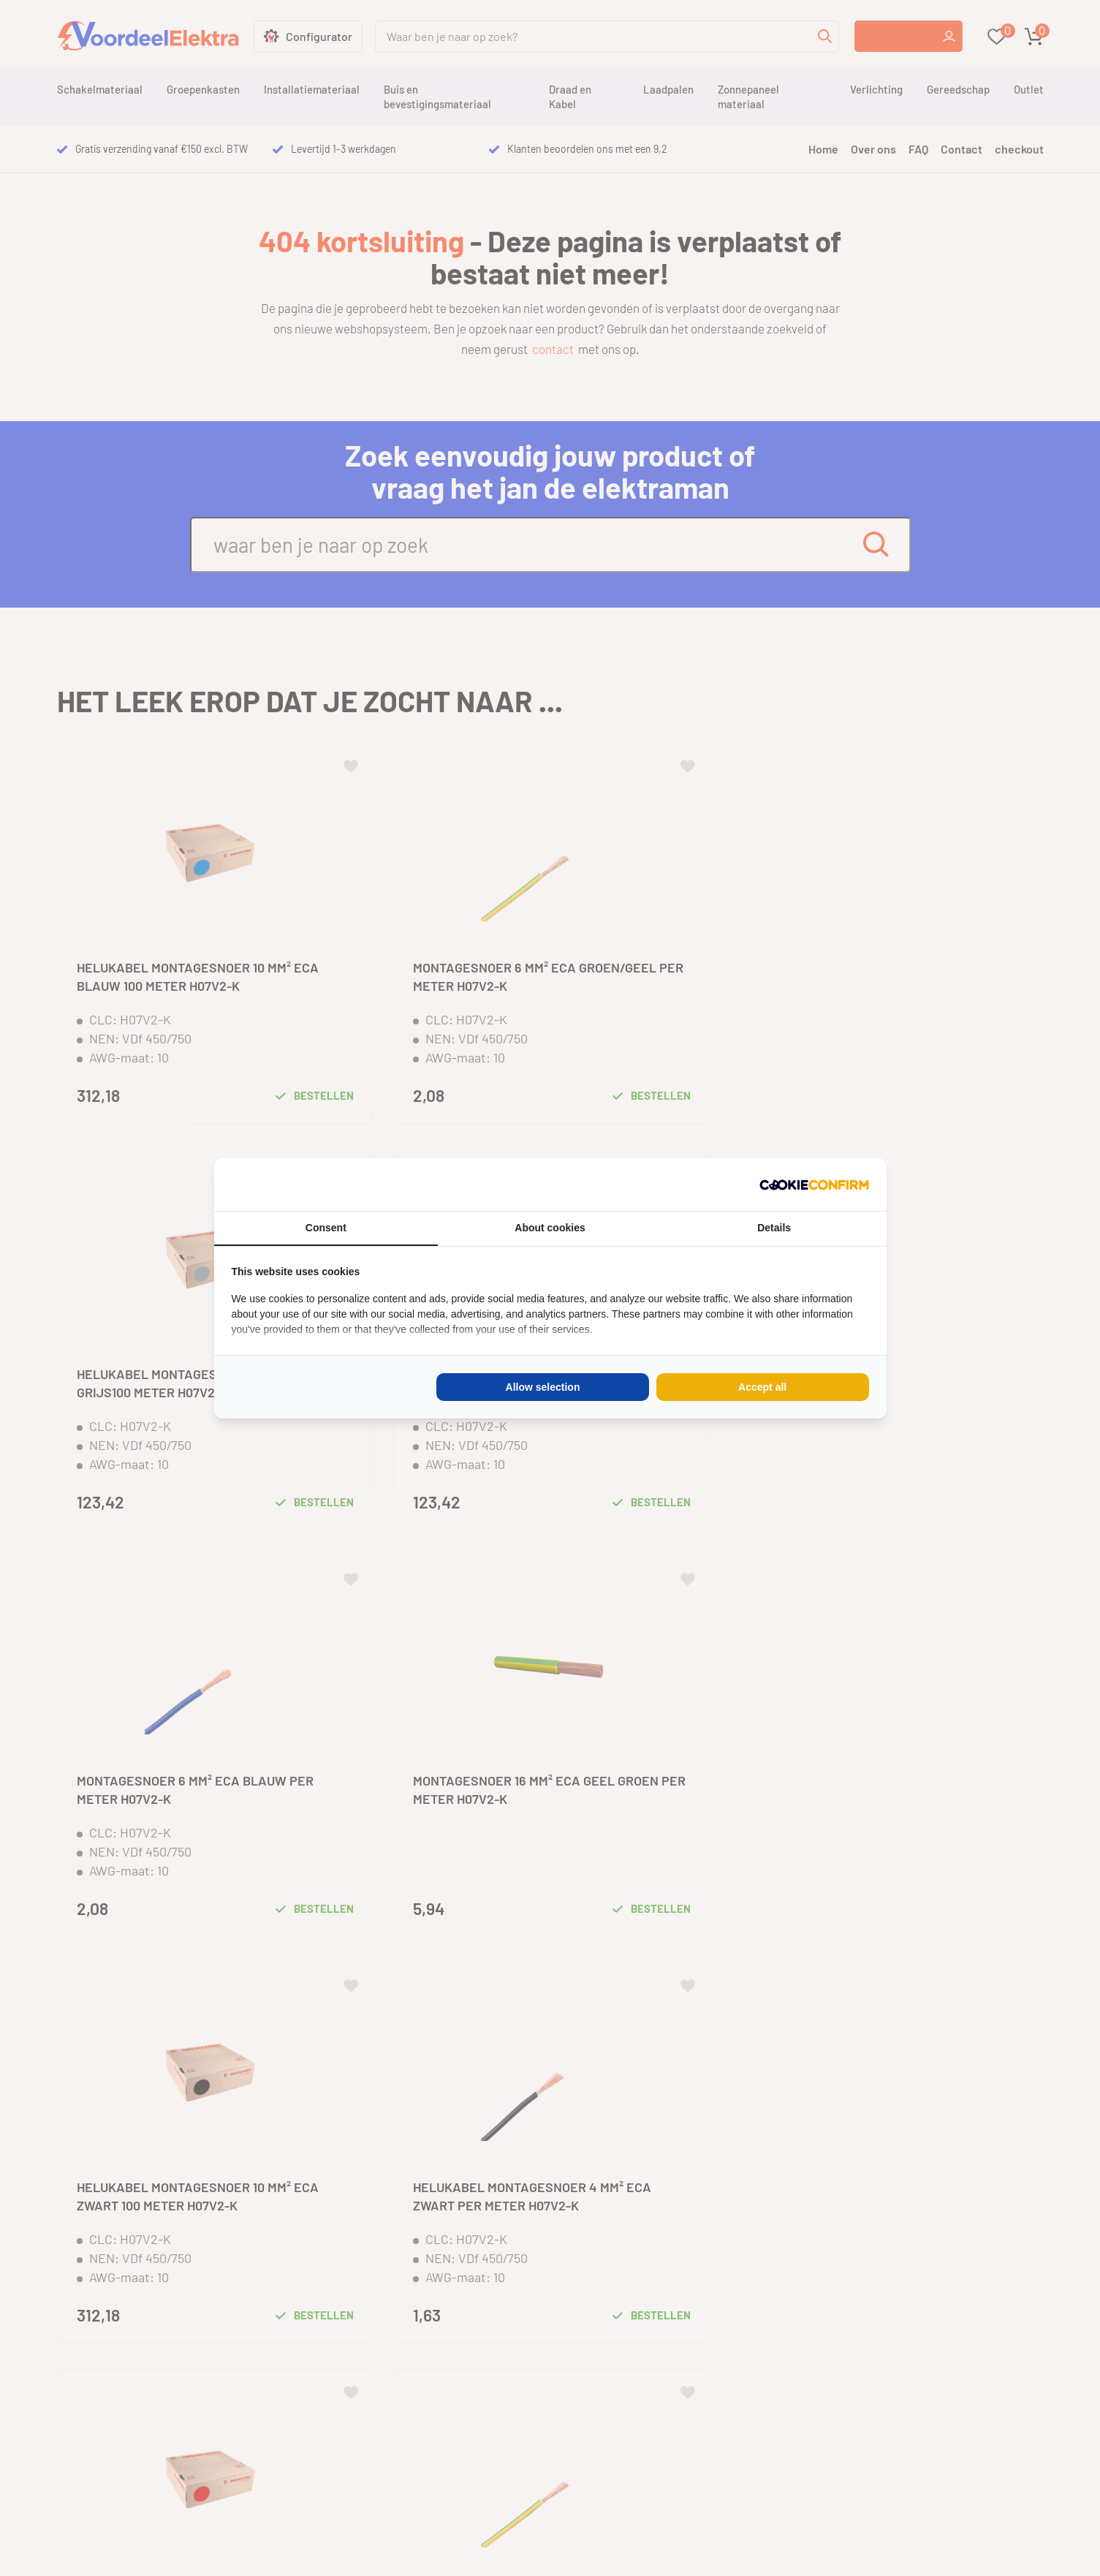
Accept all (762, 1387)
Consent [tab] (326, 1228)
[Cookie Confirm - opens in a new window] (814, 1184)
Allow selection (543, 1387)
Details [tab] (774, 1228)
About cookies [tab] (550, 1228)
